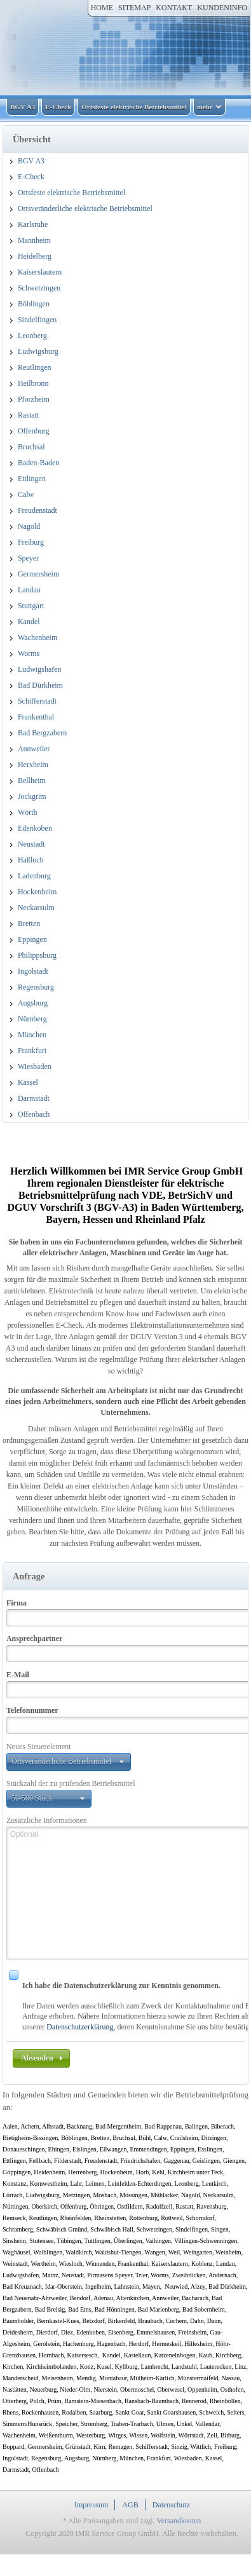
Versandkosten (178, 2520)
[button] (68, 1762)
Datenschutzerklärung (79, 2026)
